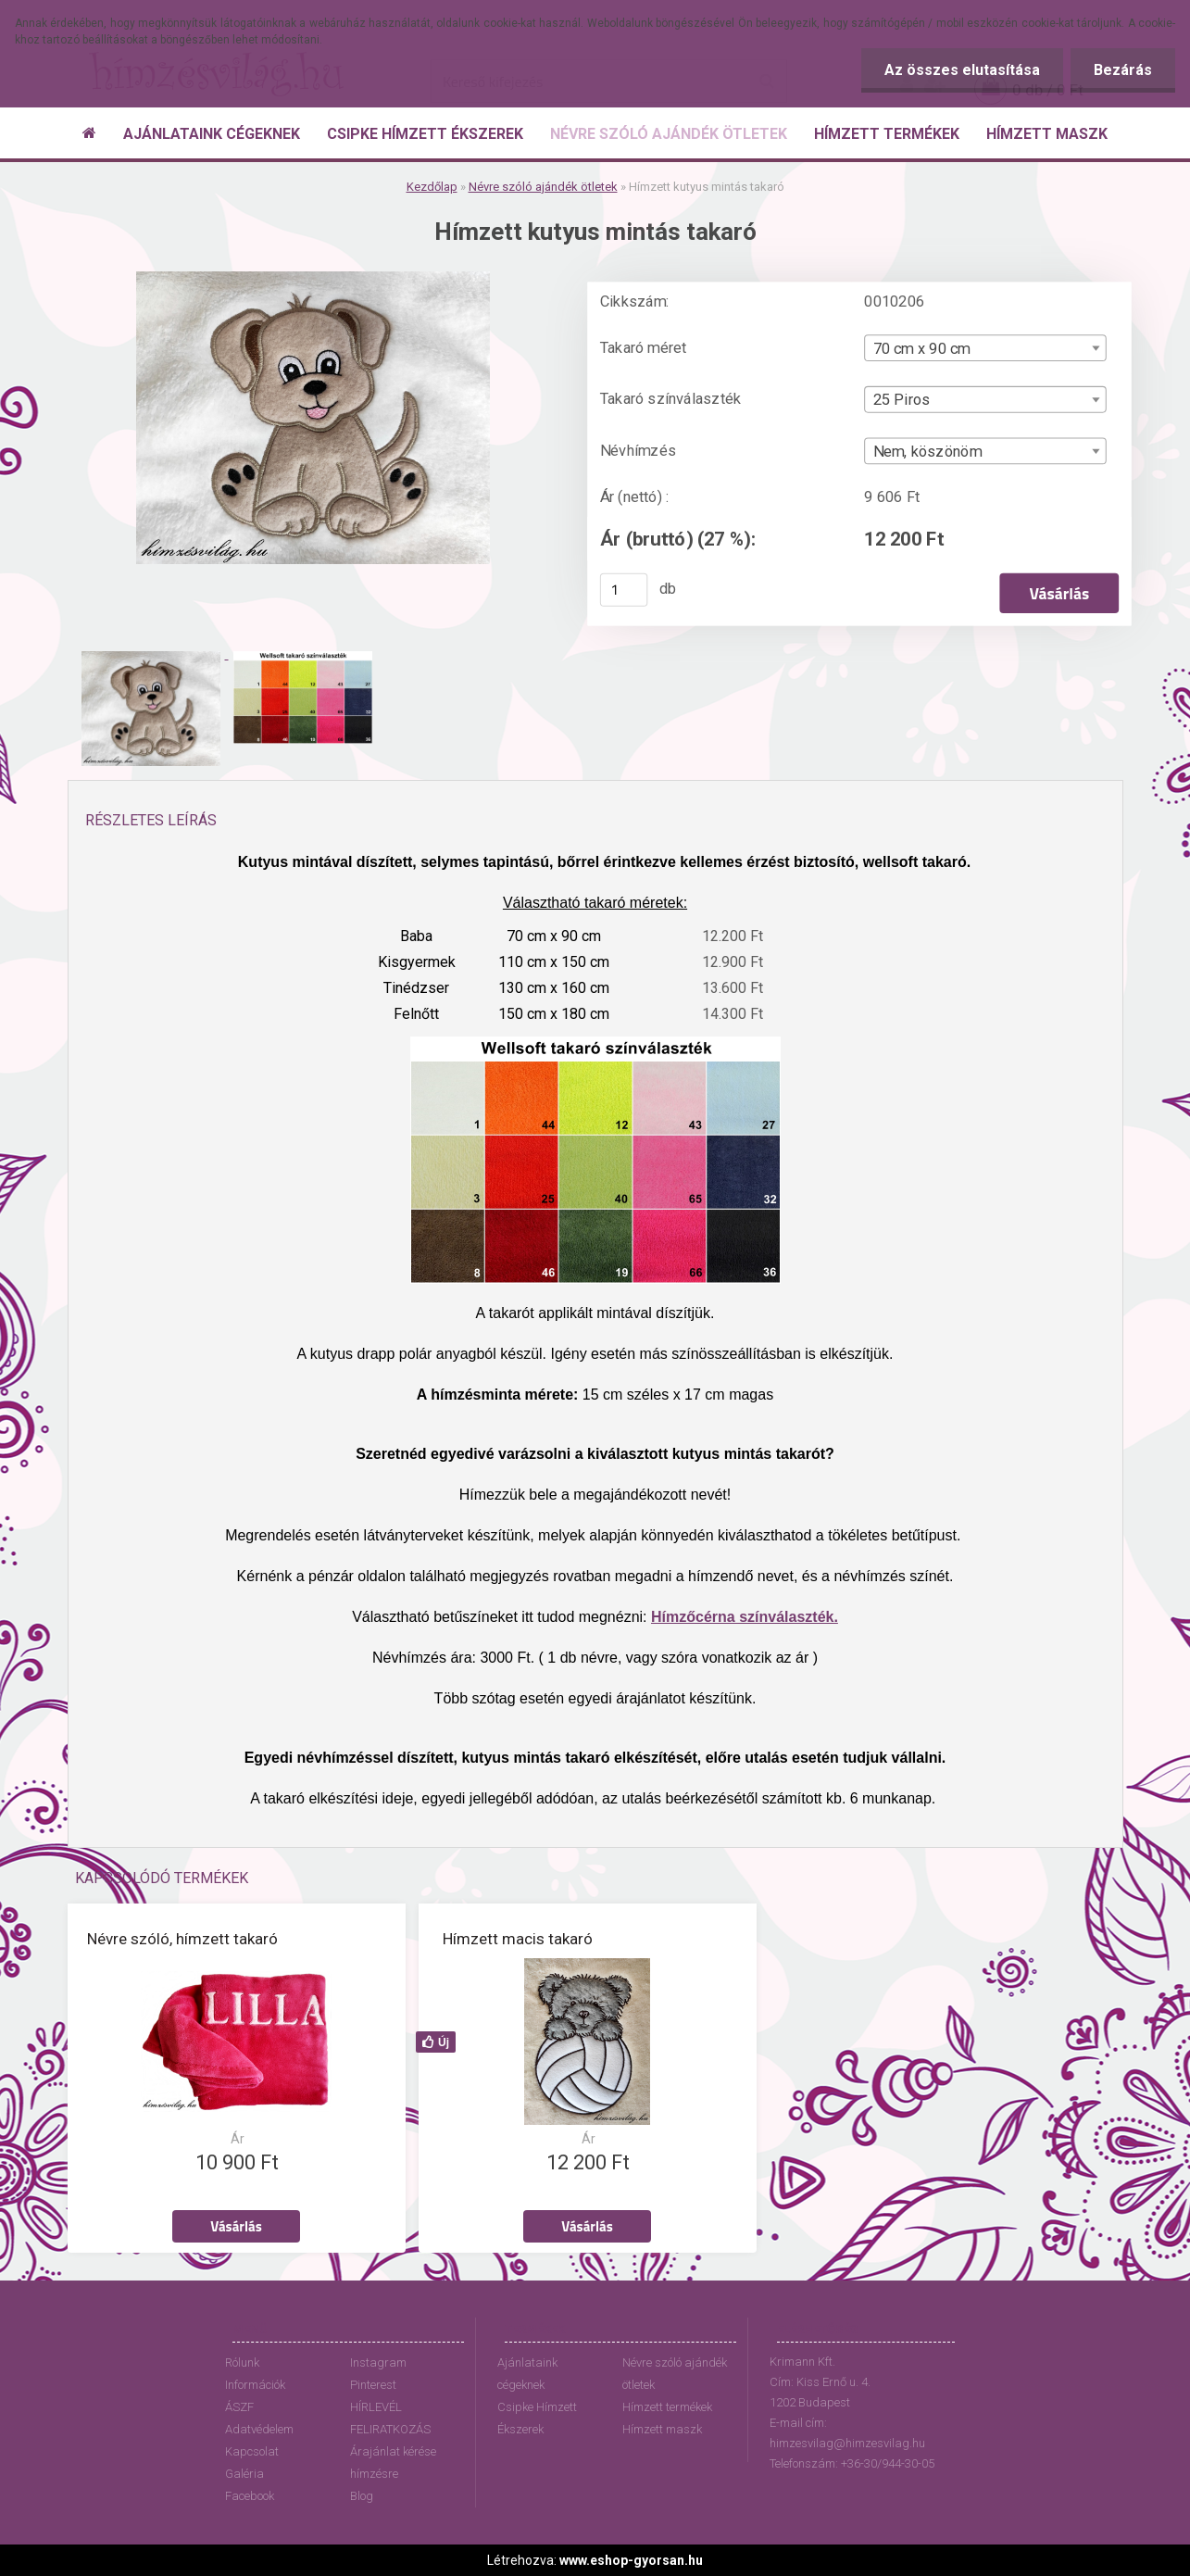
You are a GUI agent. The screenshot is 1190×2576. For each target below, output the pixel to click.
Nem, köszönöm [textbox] (926, 452)
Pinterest (373, 2385)
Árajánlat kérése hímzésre (393, 2462)
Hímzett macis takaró (518, 1938)
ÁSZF (239, 2407)
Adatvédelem (259, 2429)
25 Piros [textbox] (901, 400)
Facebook (249, 2496)
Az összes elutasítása (962, 70)
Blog (361, 2496)
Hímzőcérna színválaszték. (744, 1617)
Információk (255, 2385)
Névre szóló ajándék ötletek (543, 187)
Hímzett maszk (662, 2429)
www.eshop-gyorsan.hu (631, 2560)
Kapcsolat (252, 2451)
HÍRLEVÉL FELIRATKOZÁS (390, 2418)
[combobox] (985, 347)
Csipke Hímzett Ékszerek (537, 2418)
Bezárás (1123, 70)
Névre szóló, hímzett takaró (182, 1938)
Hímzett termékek (667, 2407)
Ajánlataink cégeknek (527, 2374)
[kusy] (623, 590)
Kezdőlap (432, 187)
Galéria (244, 2474)
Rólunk (242, 2362)
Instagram (378, 2362)
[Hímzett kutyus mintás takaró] (313, 278)
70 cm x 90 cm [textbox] (921, 348)
